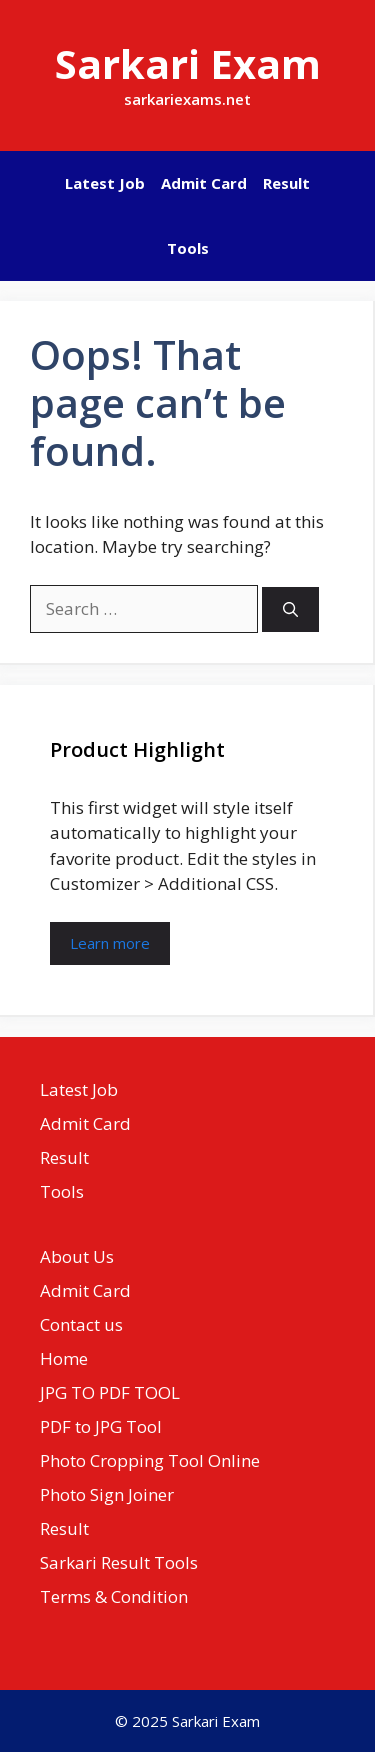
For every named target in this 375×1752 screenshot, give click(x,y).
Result (286, 183)
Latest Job (105, 183)
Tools (188, 248)
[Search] (290, 609)
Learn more (110, 943)
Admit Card (204, 183)
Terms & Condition (114, 1596)
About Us (77, 1256)
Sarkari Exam (188, 63)
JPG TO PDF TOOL (110, 1392)
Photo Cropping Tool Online (150, 1460)
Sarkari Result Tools (119, 1562)
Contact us (81, 1324)
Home (64, 1358)
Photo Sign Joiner (107, 1494)
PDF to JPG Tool (101, 1426)
